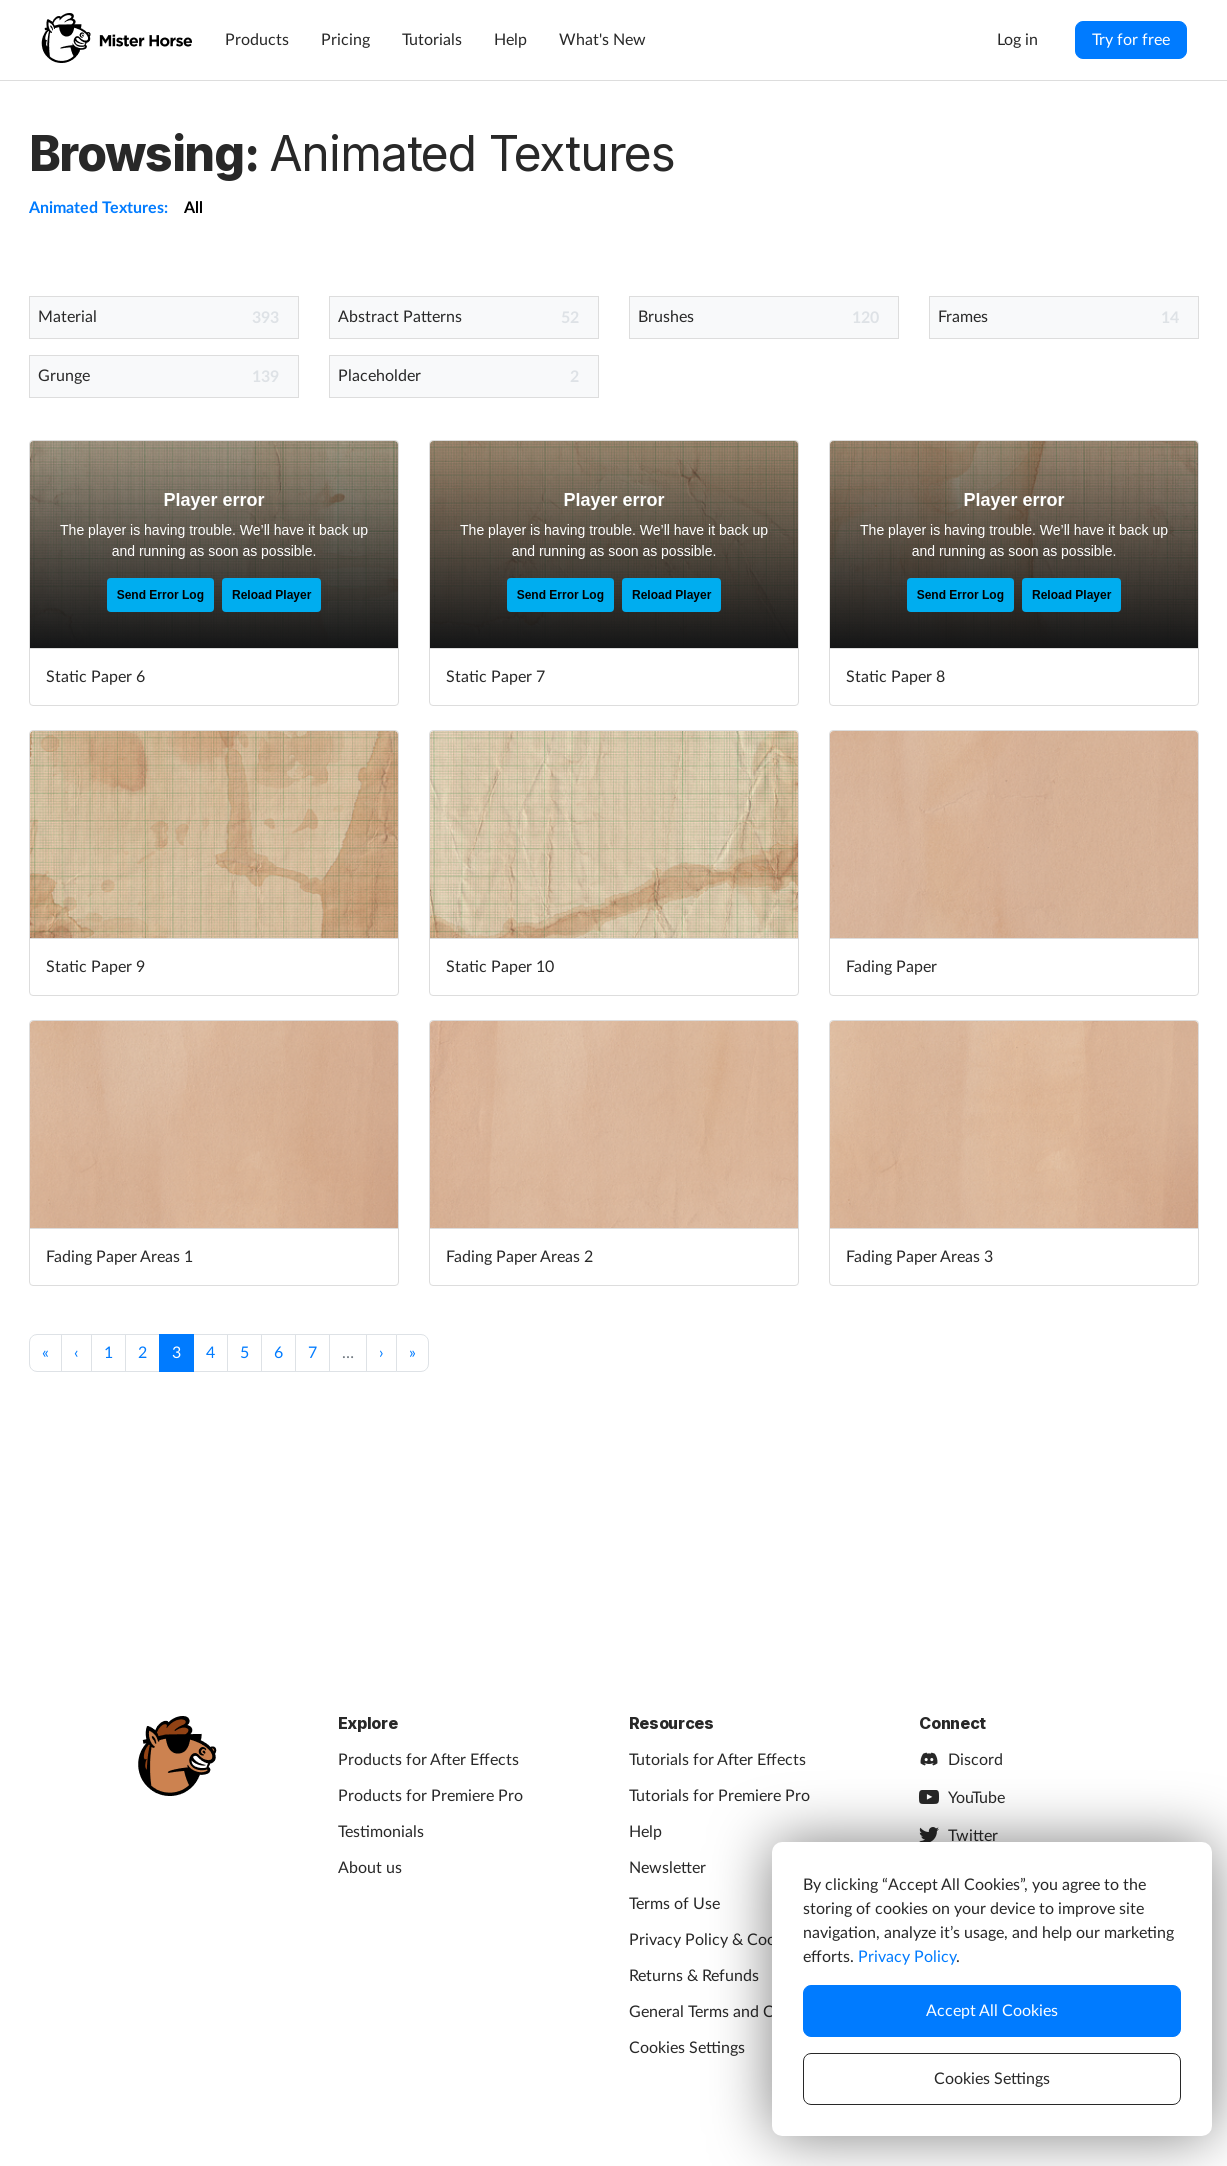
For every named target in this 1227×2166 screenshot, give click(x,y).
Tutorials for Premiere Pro (719, 1796)
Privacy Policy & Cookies (716, 1940)
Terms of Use (674, 1904)
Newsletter (667, 1868)
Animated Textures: (98, 208)
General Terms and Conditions (734, 2012)
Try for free (1131, 40)
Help (510, 40)
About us (370, 1868)
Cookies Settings (687, 2048)
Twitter (958, 1836)
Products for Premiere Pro (430, 1796)
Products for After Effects (428, 1760)
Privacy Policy (907, 1957)
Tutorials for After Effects (717, 1760)
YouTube (962, 1798)
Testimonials (381, 1832)
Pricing (345, 40)
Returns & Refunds (694, 1976)
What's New (602, 40)
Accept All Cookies (992, 2011)
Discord (961, 1760)
